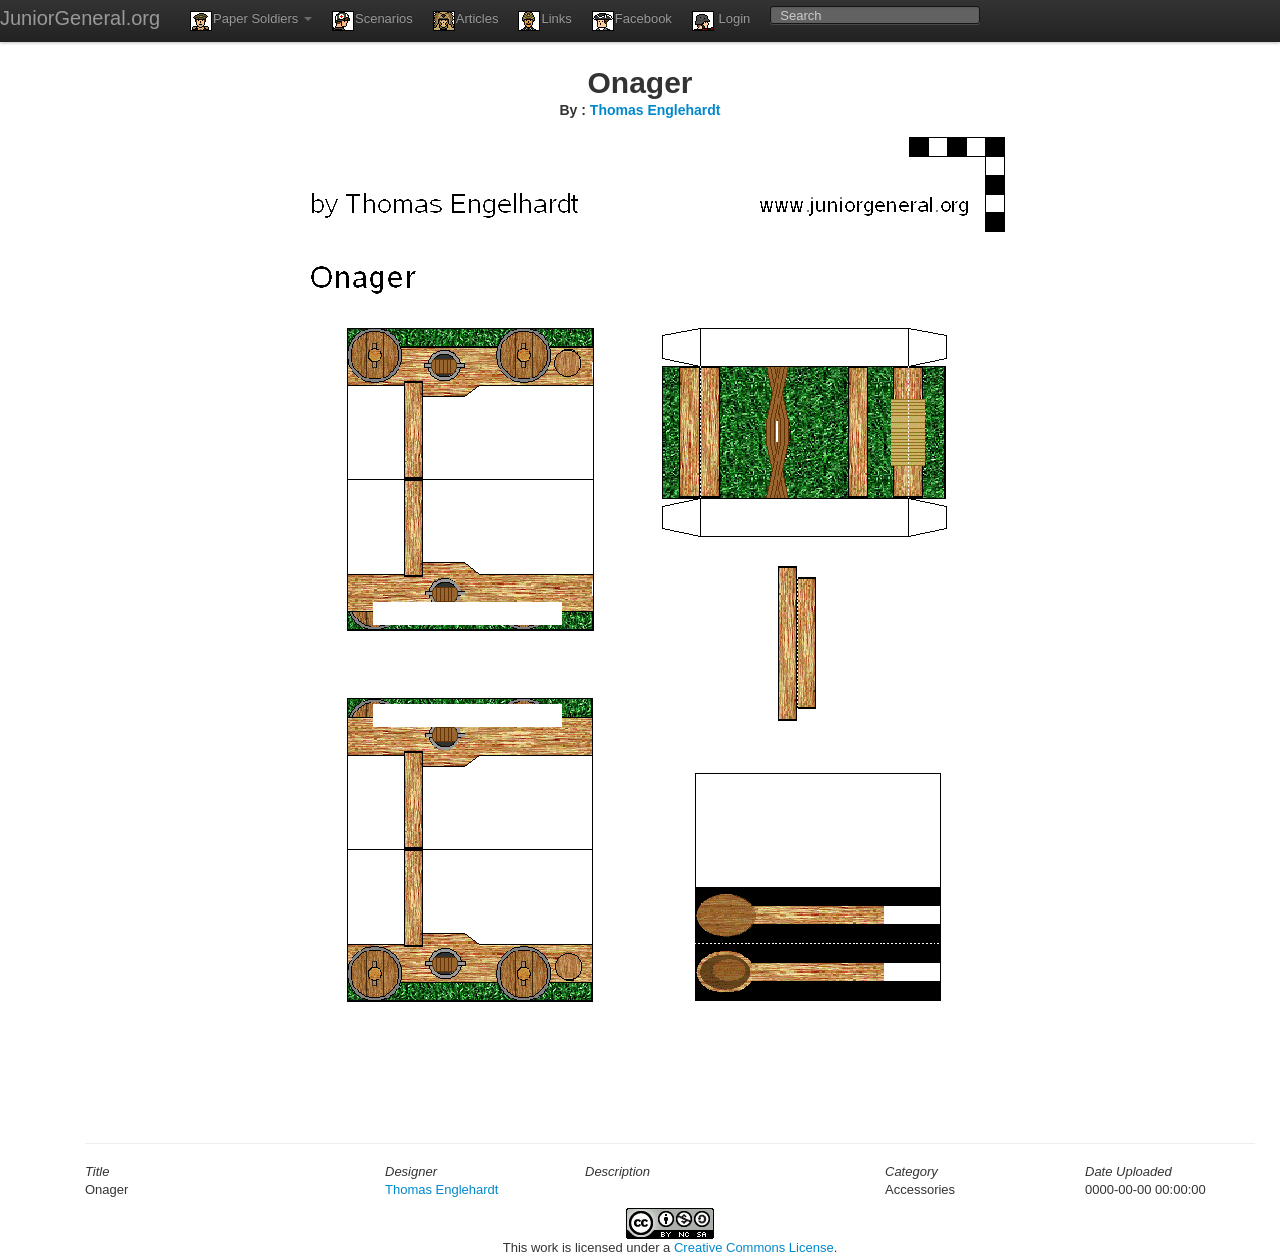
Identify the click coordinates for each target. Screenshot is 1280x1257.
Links (544, 21)
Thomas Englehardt (655, 110)
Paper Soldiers (251, 21)
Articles (466, 21)
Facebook (632, 21)
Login (721, 21)
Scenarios (372, 21)
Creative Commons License (754, 1247)
